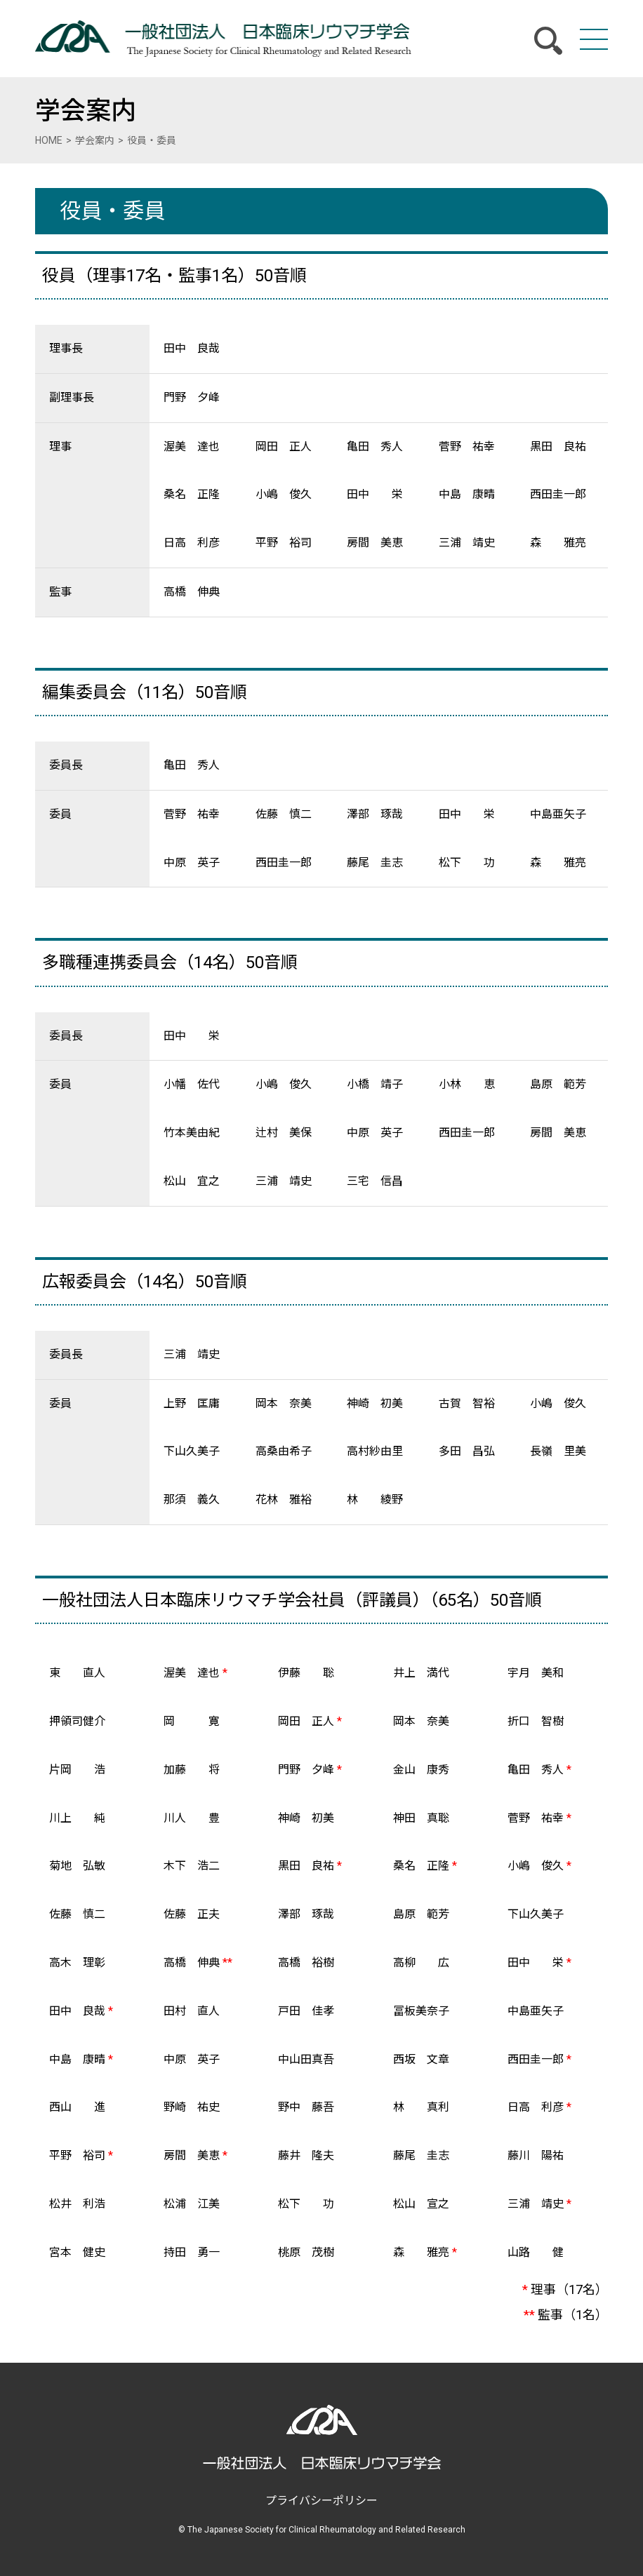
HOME (48, 140)
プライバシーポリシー (321, 2500)
